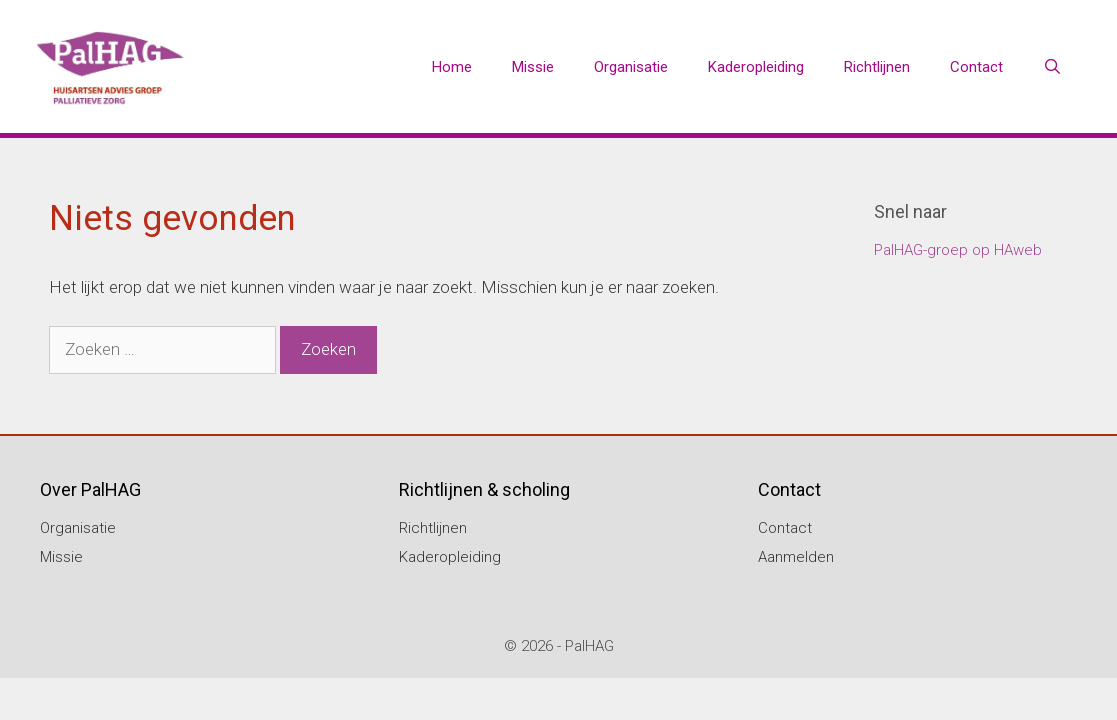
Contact (976, 67)
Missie (533, 67)
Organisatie (631, 67)
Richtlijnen (877, 67)
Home (452, 67)
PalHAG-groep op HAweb (958, 250)
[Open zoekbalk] (1052, 67)
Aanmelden (796, 557)
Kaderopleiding (756, 67)
